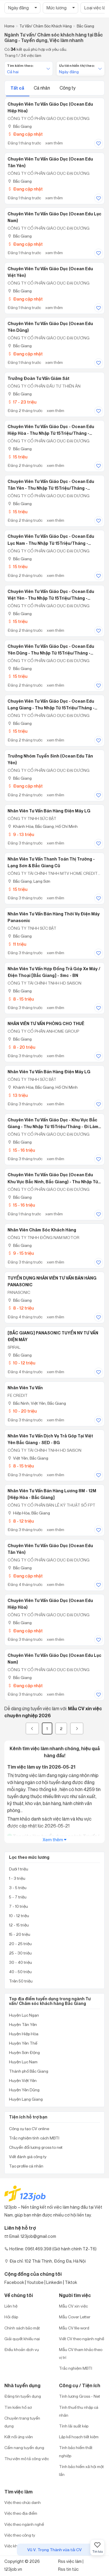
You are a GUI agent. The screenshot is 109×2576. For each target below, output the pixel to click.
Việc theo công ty (19, 2535)
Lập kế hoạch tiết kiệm (79, 2437)
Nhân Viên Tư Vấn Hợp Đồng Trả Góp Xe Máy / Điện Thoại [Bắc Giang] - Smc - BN (54, 972)
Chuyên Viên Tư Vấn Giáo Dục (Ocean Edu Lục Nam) (54, 217)
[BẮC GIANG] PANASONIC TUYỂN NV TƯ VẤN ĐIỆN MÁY (53, 1336)
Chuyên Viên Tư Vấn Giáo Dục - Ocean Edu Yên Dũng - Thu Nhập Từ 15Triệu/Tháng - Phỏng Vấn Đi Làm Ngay (51, 650)
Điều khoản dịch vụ (21, 2349)
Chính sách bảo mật (22, 2328)
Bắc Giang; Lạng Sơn (29, 881)
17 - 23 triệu (22, 402)
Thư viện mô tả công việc (26, 2458)
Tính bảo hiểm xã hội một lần (81, 2470)
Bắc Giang (20, 126)
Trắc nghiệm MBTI (75, 2368)
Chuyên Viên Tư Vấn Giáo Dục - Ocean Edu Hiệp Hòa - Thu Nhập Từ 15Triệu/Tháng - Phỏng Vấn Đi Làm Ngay (51, 430)
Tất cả (17, 88)
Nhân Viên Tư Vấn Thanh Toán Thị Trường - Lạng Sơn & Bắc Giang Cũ (51, 862)
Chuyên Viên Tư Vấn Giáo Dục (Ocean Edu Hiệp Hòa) (50, 107)
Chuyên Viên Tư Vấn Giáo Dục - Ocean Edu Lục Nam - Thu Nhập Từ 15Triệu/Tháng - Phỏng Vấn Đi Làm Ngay (51, 540)
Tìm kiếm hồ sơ (18, 2407)
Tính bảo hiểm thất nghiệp (75, 2451)
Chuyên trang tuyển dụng (22, 2422)
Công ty (68, 87)
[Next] (76, 1728)
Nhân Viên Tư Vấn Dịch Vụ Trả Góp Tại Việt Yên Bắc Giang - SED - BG (50, 1439)
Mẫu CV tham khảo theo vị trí (80, 2353)
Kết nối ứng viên (18, 2437)
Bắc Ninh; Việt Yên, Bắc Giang (37, 1403)
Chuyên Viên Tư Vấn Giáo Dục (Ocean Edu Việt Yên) (50, 272)
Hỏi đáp (11, 2317)
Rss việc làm (70, 2561)
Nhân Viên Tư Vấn (25, 1388)
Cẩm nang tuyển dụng (24, 2447)
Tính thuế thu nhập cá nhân (78, 2411)
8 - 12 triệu (21, 1308)
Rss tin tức (68, 2569)
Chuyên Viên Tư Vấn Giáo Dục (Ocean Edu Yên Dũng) (50, 327)
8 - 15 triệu (21, 999)
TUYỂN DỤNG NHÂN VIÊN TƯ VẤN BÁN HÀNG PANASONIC (52, 1281)
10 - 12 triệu (21, 1362)
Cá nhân (42, 87)
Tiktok (71, 2282)
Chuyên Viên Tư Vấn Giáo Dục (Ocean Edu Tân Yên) (50, 162)
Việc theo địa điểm (20, 2513)
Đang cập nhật (25, 134)
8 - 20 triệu (21, 1047)
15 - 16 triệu (21, 1150)
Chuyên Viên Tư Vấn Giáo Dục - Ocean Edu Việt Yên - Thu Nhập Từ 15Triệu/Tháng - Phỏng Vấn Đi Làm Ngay (51, 595)
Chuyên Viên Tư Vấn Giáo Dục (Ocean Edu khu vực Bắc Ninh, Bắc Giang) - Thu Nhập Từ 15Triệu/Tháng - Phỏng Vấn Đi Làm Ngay (53, 1178)
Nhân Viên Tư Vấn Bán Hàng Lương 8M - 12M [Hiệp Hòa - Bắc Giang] (52, 1494)
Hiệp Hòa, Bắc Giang (29, 1513)
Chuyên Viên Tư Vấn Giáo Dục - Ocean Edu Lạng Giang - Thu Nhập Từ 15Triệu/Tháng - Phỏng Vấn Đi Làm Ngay (51, 704)
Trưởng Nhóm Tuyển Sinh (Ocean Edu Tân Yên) (50, 759)
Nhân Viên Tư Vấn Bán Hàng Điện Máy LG (49, 811)
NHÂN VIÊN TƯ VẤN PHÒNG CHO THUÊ (46, 1023)
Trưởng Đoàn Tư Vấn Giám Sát (38, 378)
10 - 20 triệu (22, 1411)
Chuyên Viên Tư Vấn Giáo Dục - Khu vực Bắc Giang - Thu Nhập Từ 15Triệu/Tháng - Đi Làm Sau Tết (53, 1123)
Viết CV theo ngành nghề (81, 2339)
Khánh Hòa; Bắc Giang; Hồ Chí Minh (43, 826)
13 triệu (18, 1095)
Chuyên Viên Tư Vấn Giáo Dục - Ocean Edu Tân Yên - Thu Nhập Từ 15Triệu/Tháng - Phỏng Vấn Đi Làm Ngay (51, 485)
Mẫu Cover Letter (74, 2317)
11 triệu (17, 944)
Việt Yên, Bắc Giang (28, 1458)
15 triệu (17, 456)
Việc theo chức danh (22, 2502)
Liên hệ (10, 2306)
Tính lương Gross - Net (79, 2396)
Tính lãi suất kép (73, 2426)
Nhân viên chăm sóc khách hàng (42, 1230)
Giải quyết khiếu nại (22, 2339)
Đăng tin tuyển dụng (22, 2396)
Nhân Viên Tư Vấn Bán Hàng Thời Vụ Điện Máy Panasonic (54, 917)
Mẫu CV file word (74, 2328)
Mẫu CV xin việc (73, 2306)
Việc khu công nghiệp (23, 2546)
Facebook (14, 2282)
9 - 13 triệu (21, 834)
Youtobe (35, 2282)
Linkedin (54, 2282)
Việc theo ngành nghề (24, 2524)
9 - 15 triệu (21, 1253)
